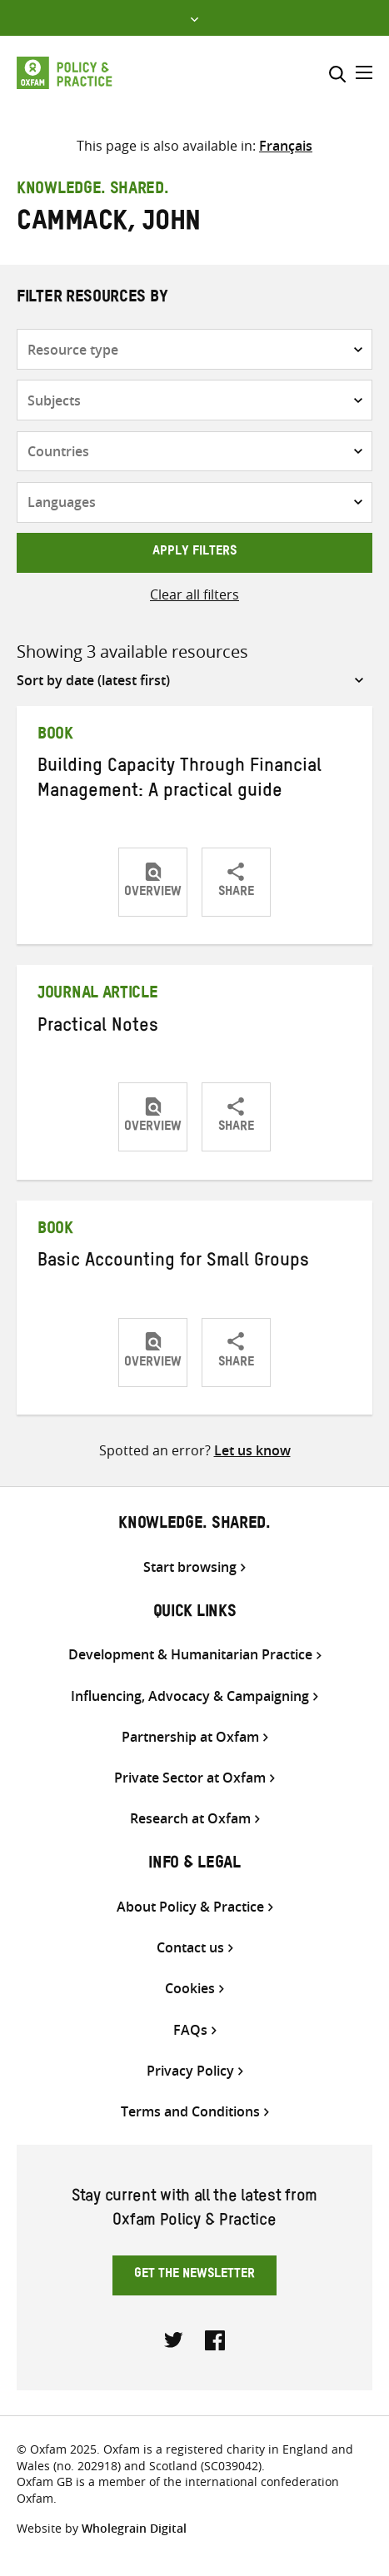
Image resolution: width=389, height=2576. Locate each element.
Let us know (252, 1450)
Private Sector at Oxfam (190, 1778)
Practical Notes (97, 1028)
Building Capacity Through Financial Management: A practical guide (179, 780)
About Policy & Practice (190, 1907)
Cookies (190, 1989)
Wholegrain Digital (134, 2528)
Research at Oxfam (190, 1819)
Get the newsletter (194, 2275)
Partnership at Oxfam (190, 1737)
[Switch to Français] (285, 146)
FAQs (190, 2030)
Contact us (190, 1948)
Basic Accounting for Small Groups (173, 1263)
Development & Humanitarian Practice (190, 1655)
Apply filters (194, 553)
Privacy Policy (190, 2071)
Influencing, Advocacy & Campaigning (190, 1696)
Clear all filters (194, 594)
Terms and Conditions (190, 2112)
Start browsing (190, 1567)
